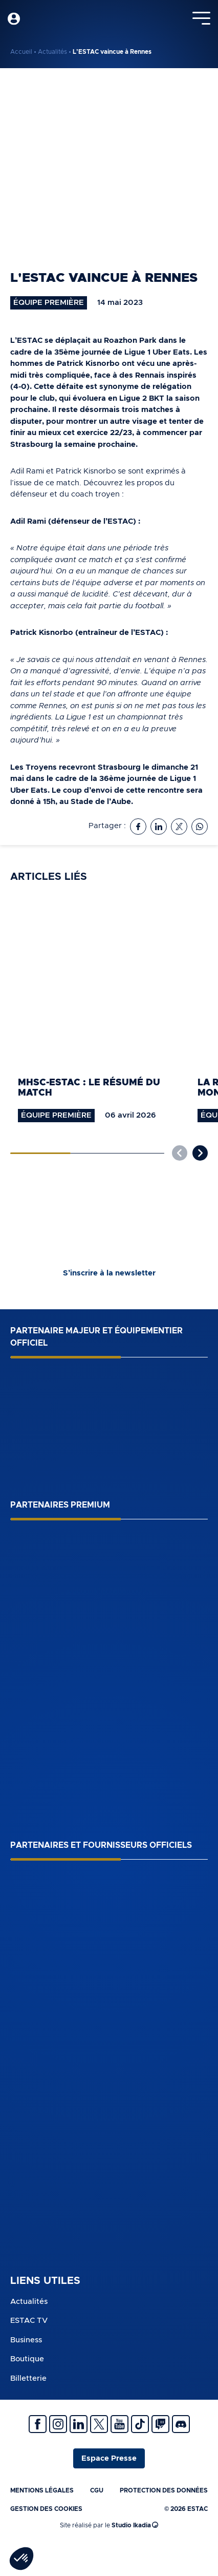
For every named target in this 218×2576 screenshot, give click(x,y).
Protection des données (164, 2490)
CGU (96, 2490)
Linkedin (78, 2424)
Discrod (181, 2424)
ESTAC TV (29, 2320)
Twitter (99, 2424)
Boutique (27, 2359)
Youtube (119, 2424)
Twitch (160, 2424)
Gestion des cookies (46, 2509)
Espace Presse (109, 2458)
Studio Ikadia (135, 2525)
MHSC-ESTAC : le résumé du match (89, 1088)
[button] (200, 1153)
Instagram (58, 2424)
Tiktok (140, 2424)
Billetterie (28, 2378)
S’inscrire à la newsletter (109, 1273)
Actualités (52, 52)
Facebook (37, 2424)
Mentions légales (42, 2490)
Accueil (21, 52)
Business (26, 2340)
